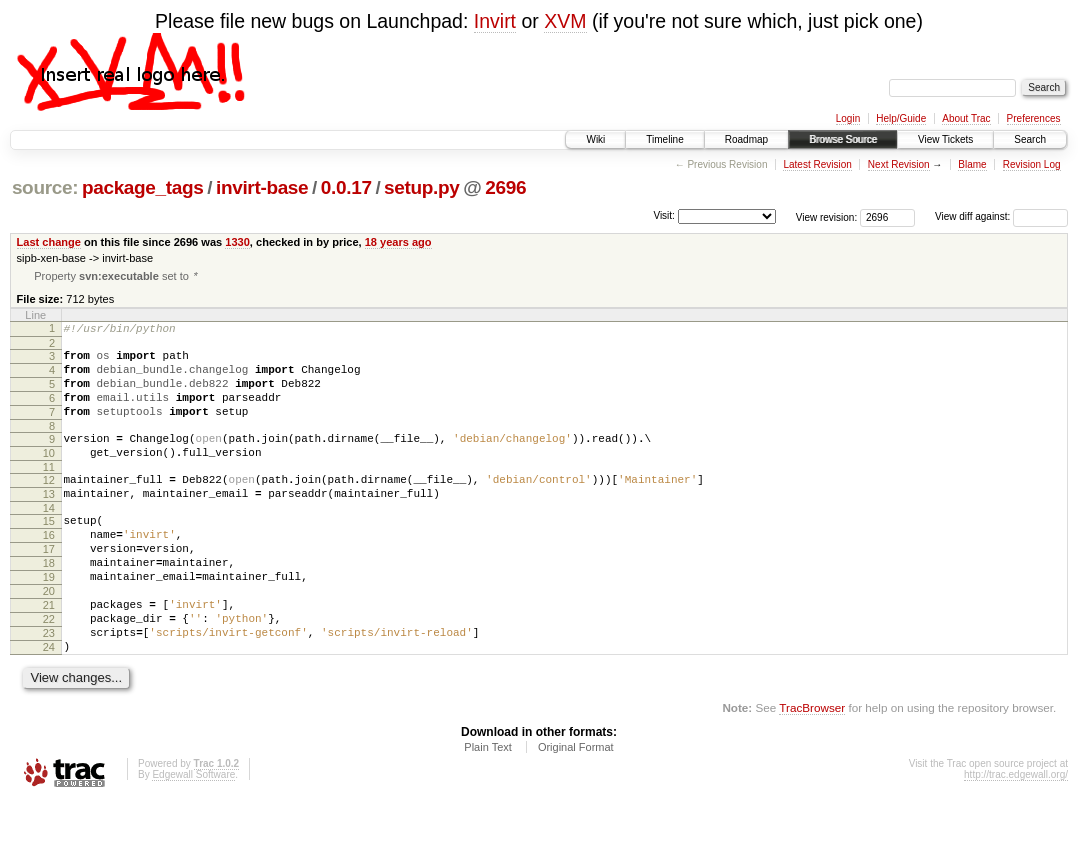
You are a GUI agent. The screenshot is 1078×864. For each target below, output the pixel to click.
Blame (972, 164)
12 (49, 506)
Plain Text (488, 809)
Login (848, 118)
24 (49, 706)
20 (49, 638)
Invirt (495, 21)
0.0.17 (346, 187)
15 (49, 553)
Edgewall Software (193, 836)
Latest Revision (817, 164)
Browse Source (843, 139)
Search (1030, 139)
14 (49, 540)
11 (49, 493)
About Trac (966, 118)
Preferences (1034, 118)
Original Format (576, 809)
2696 (505, 187)
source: (45, 187)
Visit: (664, 215)
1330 (237, 242)
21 (49, 655)
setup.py (421, 187)
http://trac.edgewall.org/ (1016, 836)
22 (49, 672)
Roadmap (746, 139)
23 (49, 689)
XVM (565, 21)
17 (49, 587)
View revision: (827, 216)
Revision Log (1032, 164)
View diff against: (1001, 216)
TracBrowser (812, 769)
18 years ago (398, 242)
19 (49, 621)
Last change (49, 242)
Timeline (664, 139)
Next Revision (899, 164)
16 (49, 570)
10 (49, 476)
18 (49, 604)
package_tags (143, 187)
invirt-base (262, 187)
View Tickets (945, 139)
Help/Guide (901, 118)
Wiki (595, 139)
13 (49, 523)
